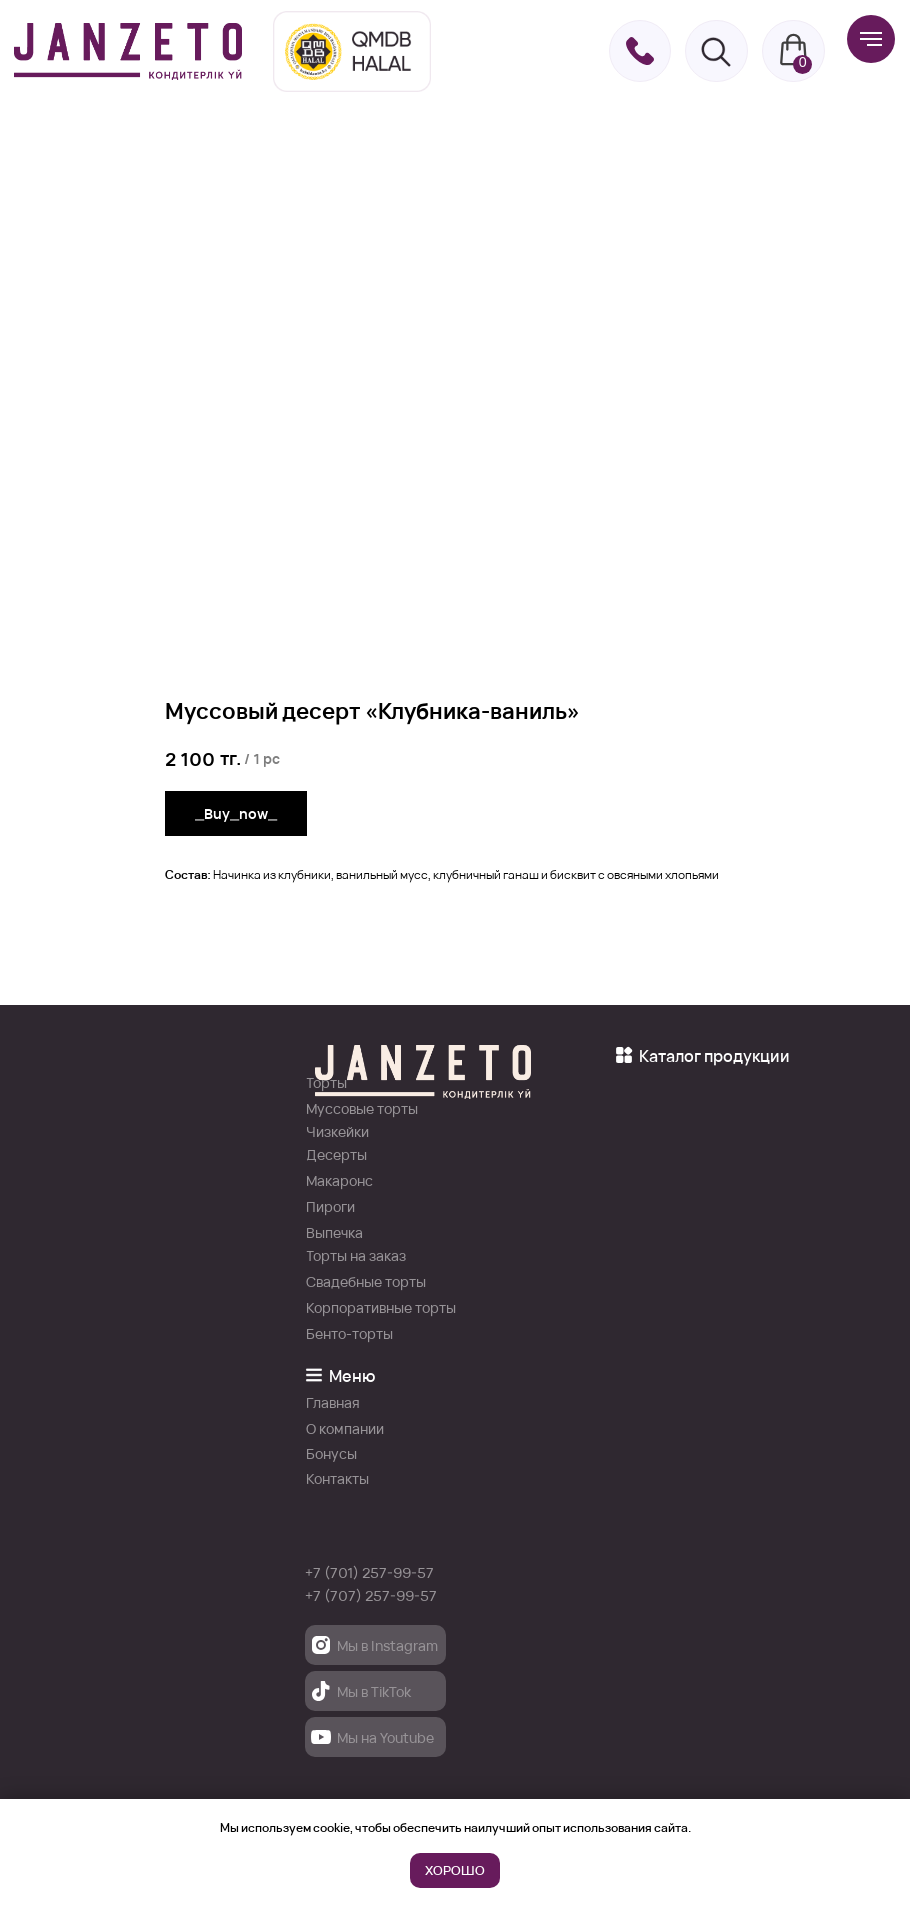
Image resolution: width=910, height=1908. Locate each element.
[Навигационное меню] (871, 39)
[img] (128, 51)
